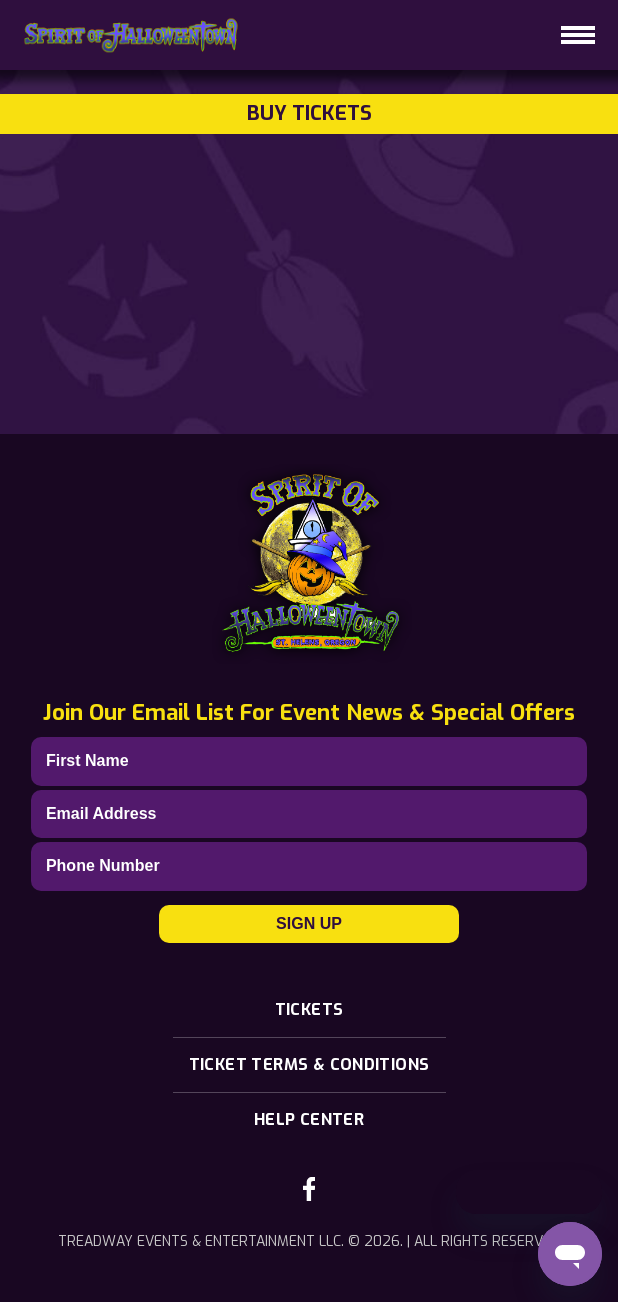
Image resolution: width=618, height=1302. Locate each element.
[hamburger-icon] (578, 35)
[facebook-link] (309, 1189)
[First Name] (309, 761)
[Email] (309, 814)
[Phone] (309, 866)
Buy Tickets (309, 113)
